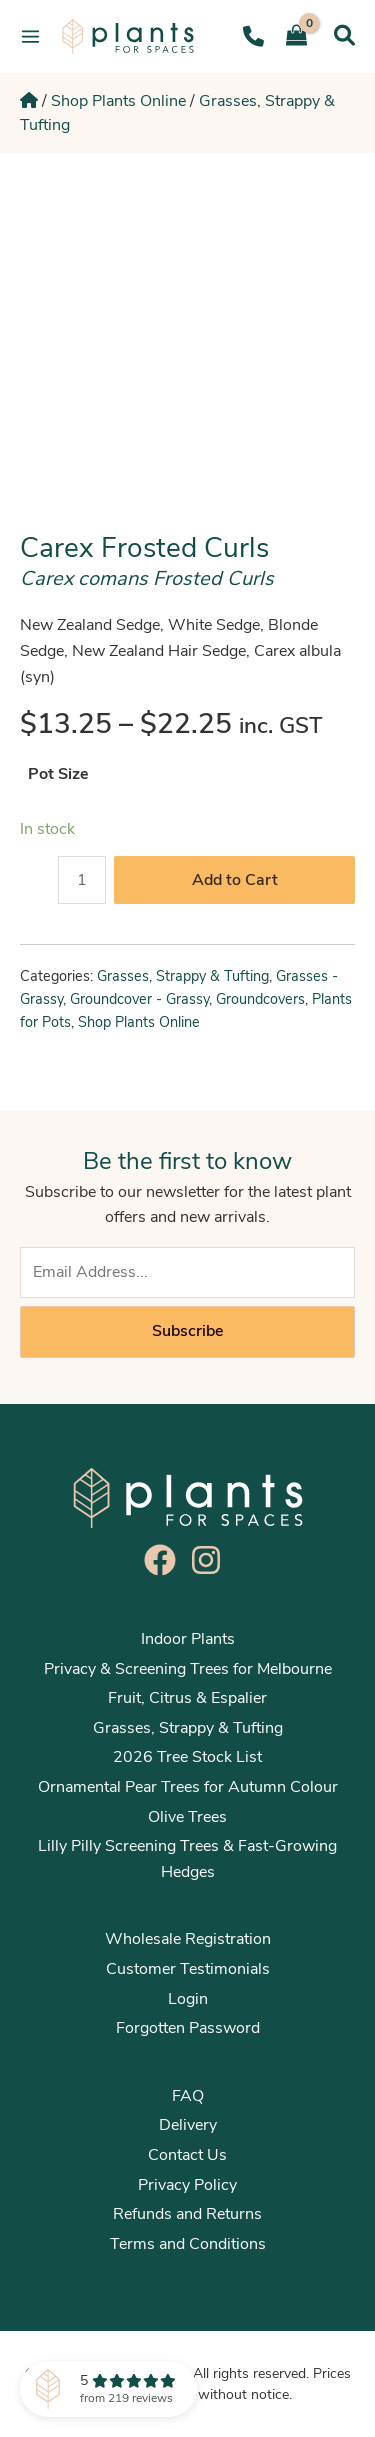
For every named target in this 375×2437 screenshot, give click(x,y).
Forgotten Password (188, 2028)
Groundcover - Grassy (139, 999)
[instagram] (211, 1560)
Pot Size (58, 774)
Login (188, 1999)
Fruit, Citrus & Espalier (187, 1698)
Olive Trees (187, 1817)
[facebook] (165, 1560)
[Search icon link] (344, 36)
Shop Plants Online (118, 101)
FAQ (188, 2096)
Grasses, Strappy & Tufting (183, 976)
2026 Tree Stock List (187, 1757)
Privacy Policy (187, 2185)
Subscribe (187, 1331)
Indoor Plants (188, 1639)
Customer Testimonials (188, 1969)
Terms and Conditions (188, 2244)
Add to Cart (235, 880)
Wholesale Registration (188, 1939)
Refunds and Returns (187, 2214)
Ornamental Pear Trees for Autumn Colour (188, 1787)
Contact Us (187, 2155)
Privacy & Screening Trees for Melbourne (188, 1669)
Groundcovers (260, 999)
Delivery (188, 2125)
